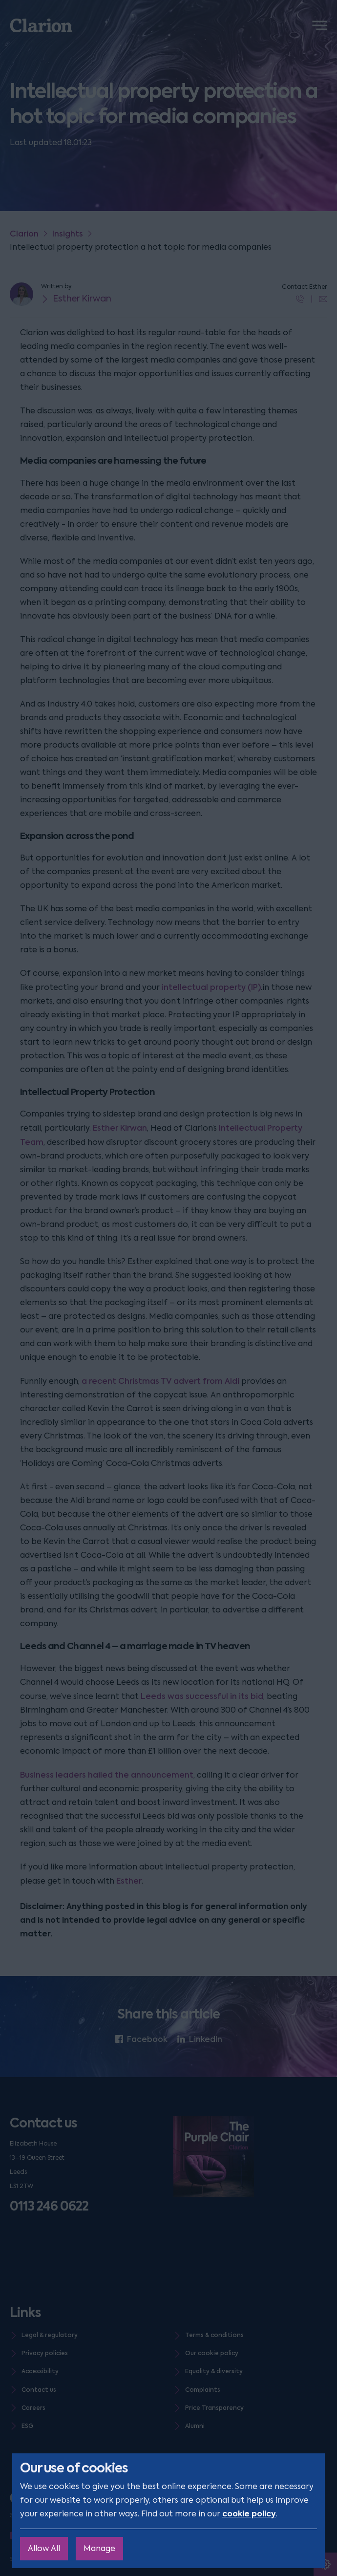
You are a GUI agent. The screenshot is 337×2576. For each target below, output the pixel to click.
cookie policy (249, 2513)
